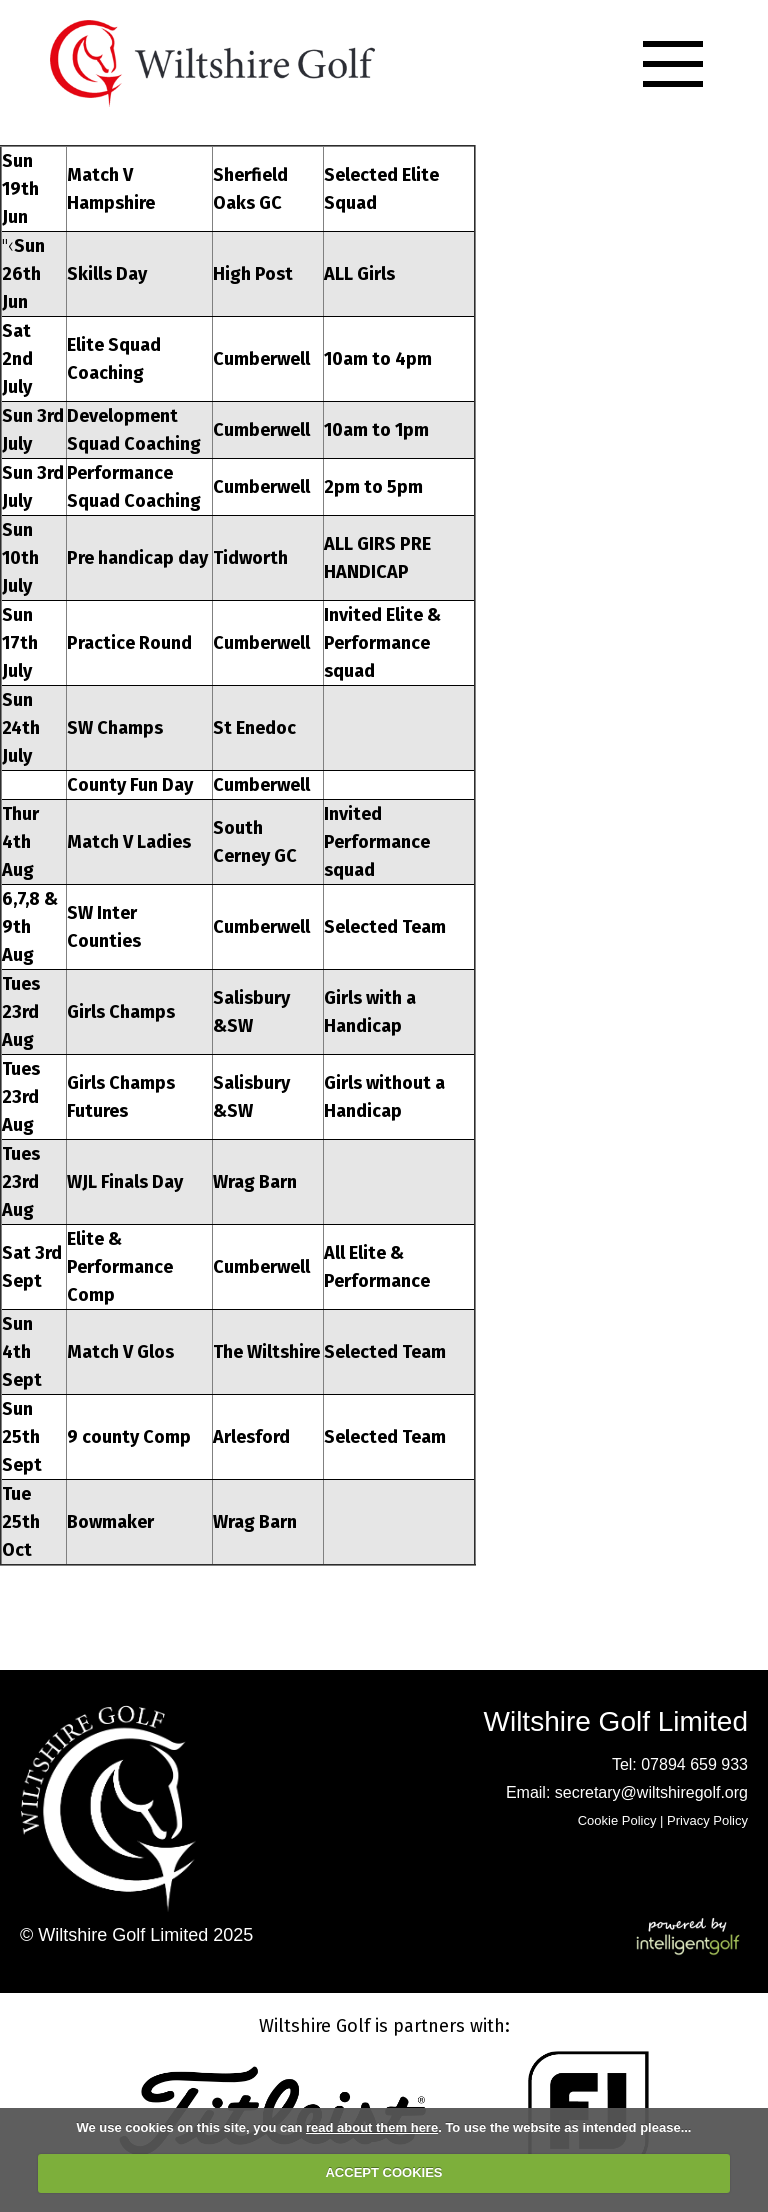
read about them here (372, 2127)
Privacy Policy (707, 1820)
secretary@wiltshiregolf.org (651, 1792)
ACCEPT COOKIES (383, 2172)
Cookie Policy (617, 1820)
